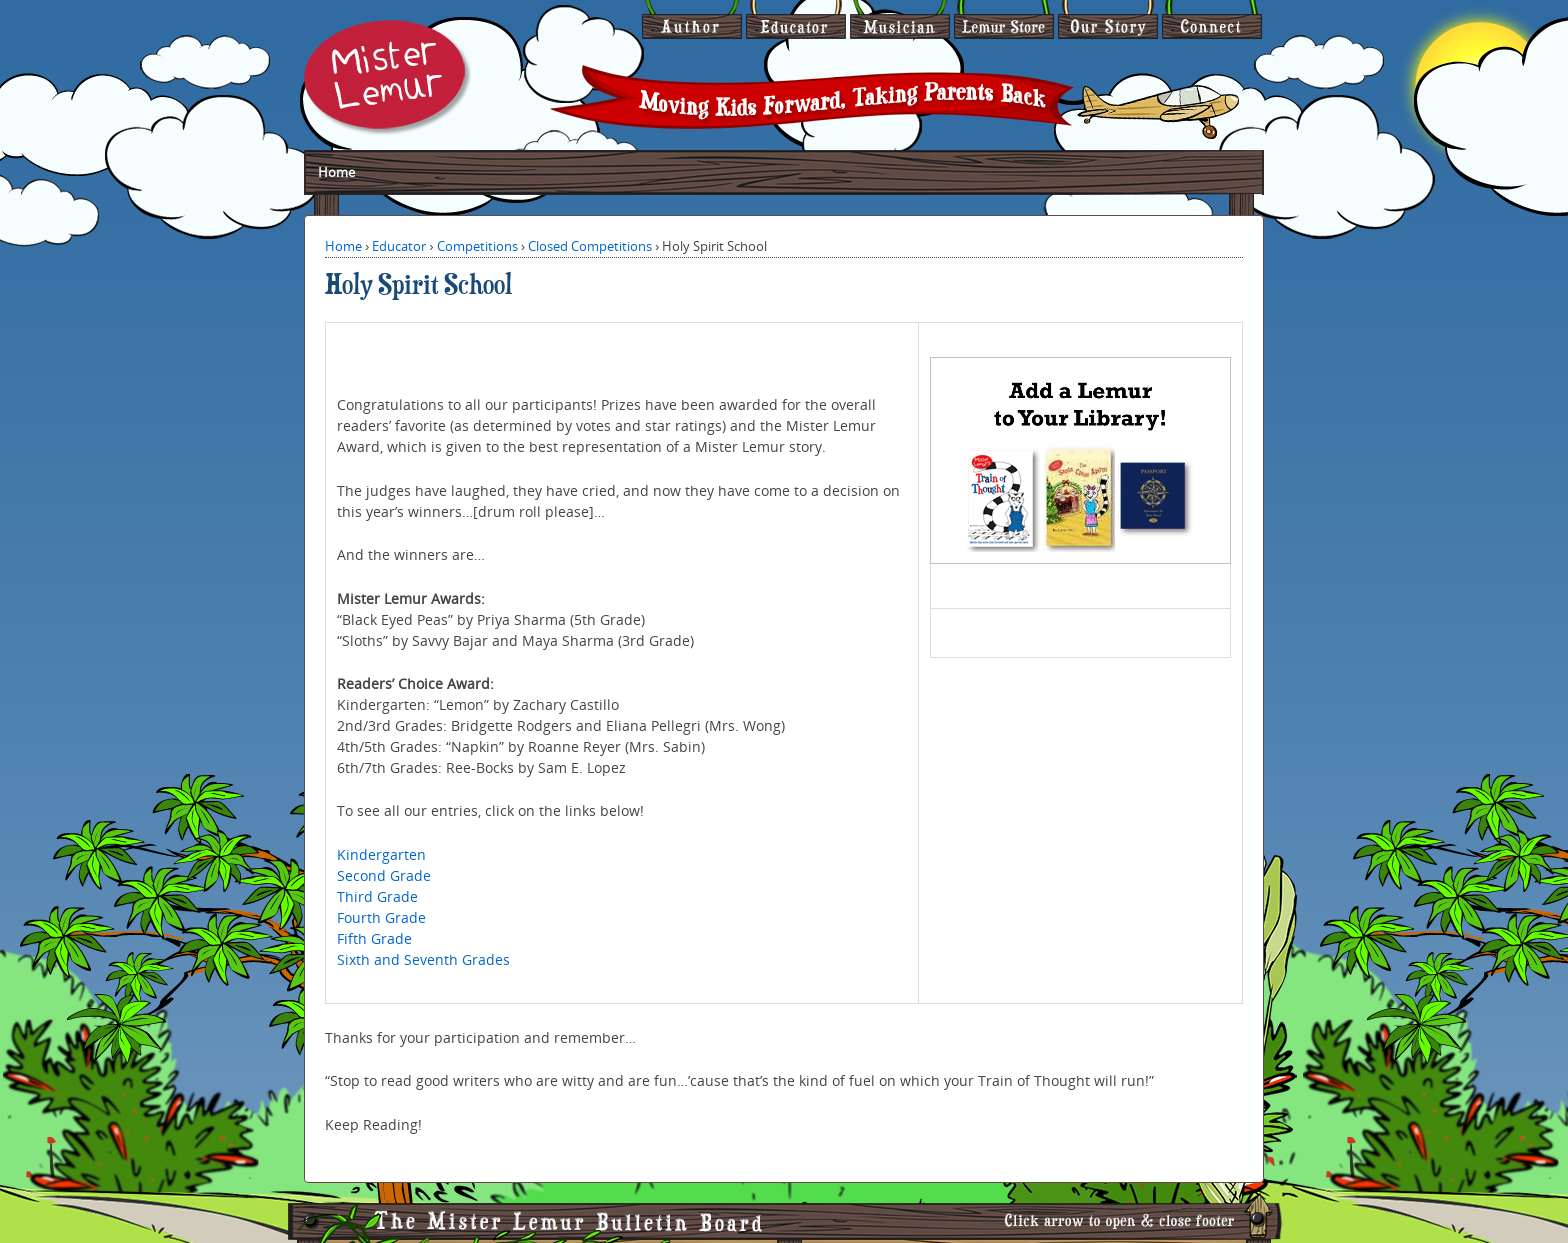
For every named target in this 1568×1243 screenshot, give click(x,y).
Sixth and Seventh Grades (423, 959)
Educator (399, 246)
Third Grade (377, 896)
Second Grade (384, 875)
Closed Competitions (590, 246)
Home (336, 172)
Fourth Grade (381, 917)
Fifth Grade (374, 938)
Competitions (477, 246)
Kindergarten (381, 854)
